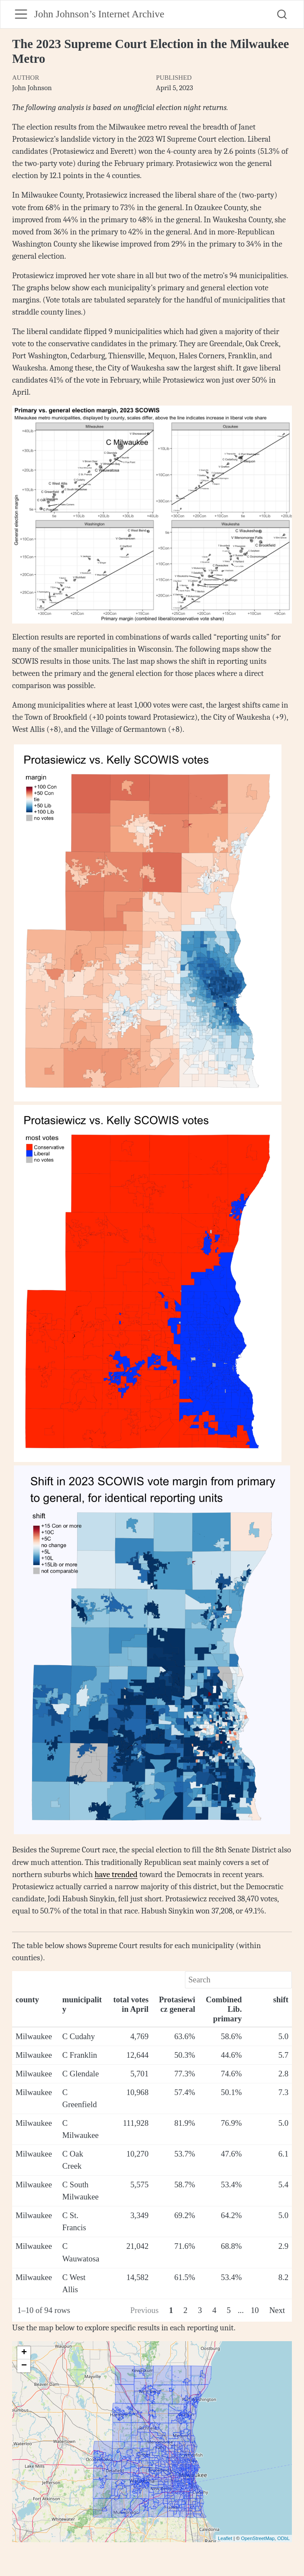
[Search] (238, 1979)
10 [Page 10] (255, 2310)
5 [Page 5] (229, 2310)
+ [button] (24, 2352)
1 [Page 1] (171, 2310)
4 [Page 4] (214, 2310)
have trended (116, 1874)
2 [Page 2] (186, 2310)
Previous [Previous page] (144, 2310)
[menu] (21, 14)
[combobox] (282, 14)
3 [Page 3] (200, 2310)
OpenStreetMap (258, 2538)
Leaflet (225, 2538)
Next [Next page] (277, 2310)
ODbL (283, 2538)
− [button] (24, 2365)
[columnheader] (35, 2009)
